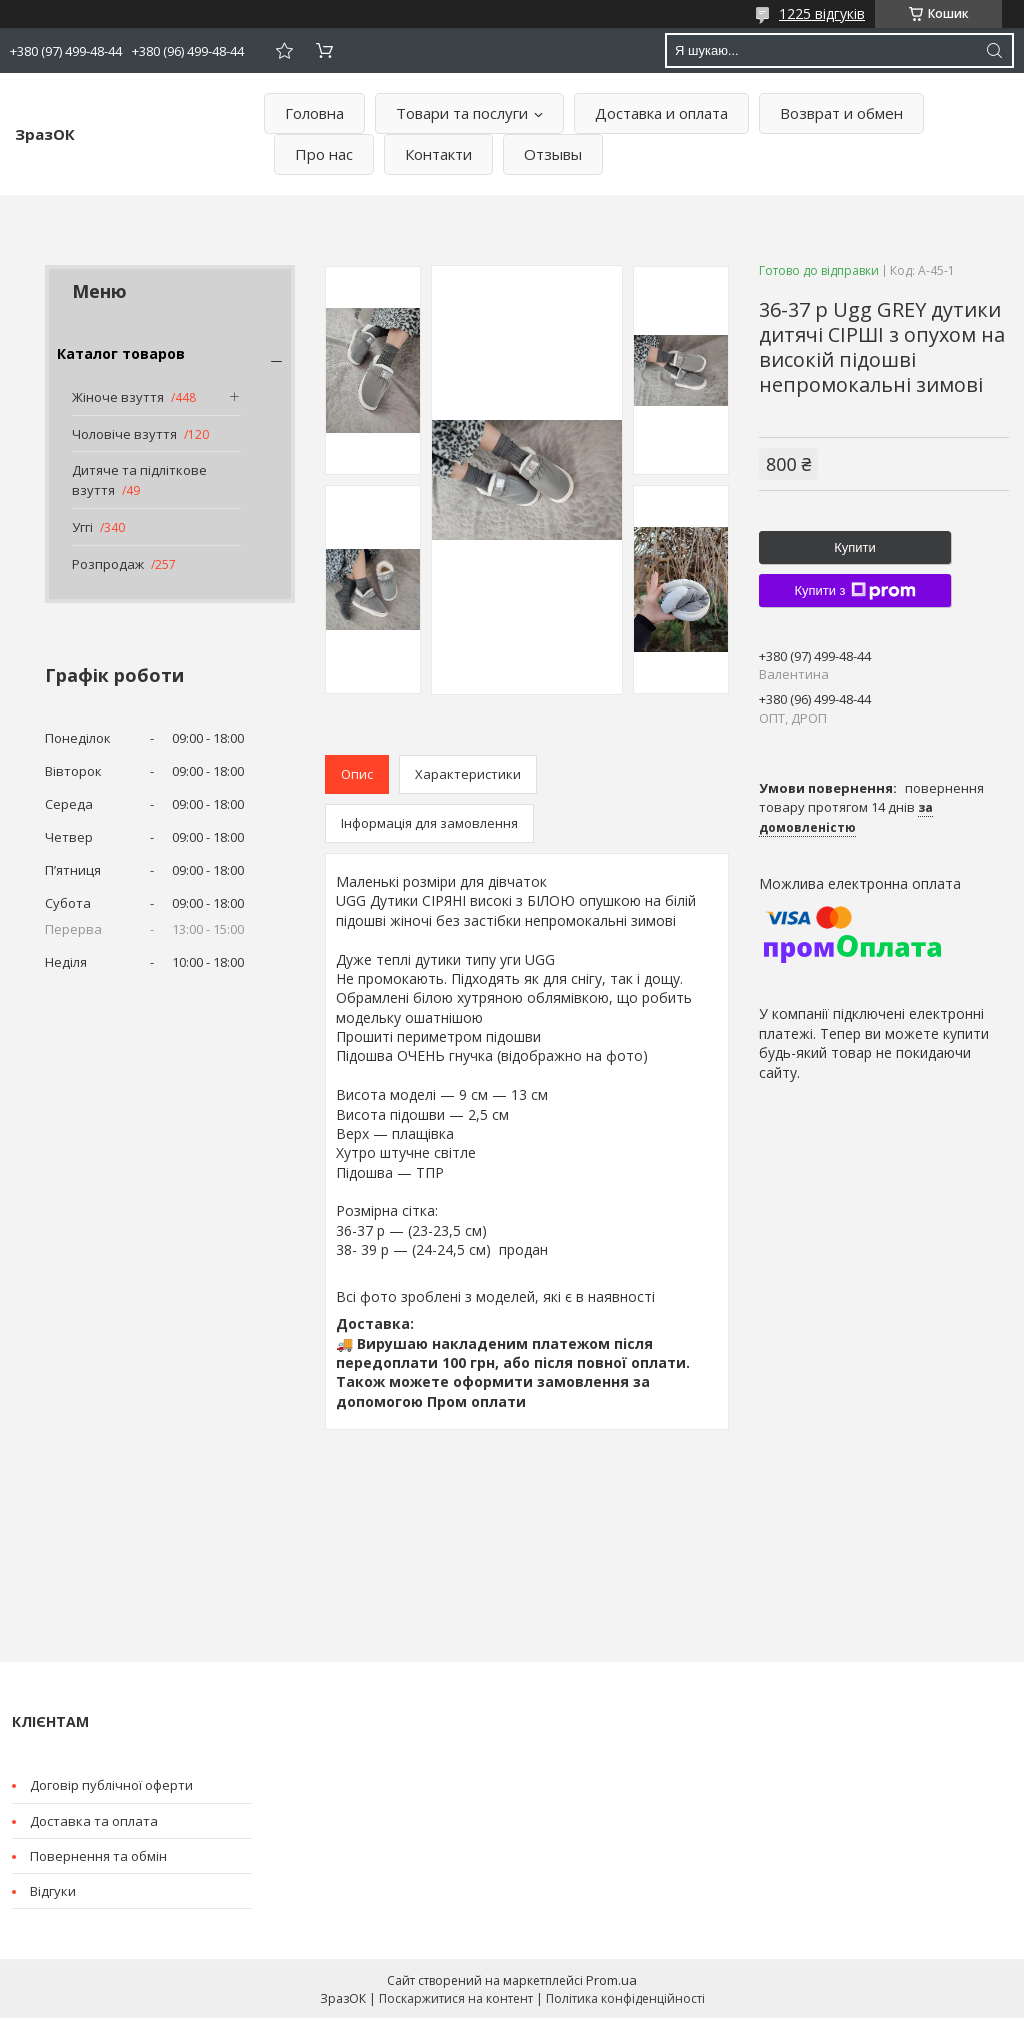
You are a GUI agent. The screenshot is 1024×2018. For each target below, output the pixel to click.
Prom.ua (611, 1980)
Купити (855, 547)
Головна (314, 113)
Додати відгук (284, 50)
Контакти (438, 154)
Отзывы (553, 154)
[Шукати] (994, 50)
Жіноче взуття (118, 397)
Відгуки (53, 1891)
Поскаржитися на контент (456, 1998)
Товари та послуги (462, 113)
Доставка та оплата (94, 1821)
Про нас (324, 154)
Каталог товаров (121, 353)
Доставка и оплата (661, 113)
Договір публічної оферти (111, 1785)
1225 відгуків (822, 13)
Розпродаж (108, 564)
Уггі (82, 527)
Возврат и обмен (841, 113)
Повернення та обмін (98, 1856)
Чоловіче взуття (124, 434)
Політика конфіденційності (625, 1998)
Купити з (854, 591)
